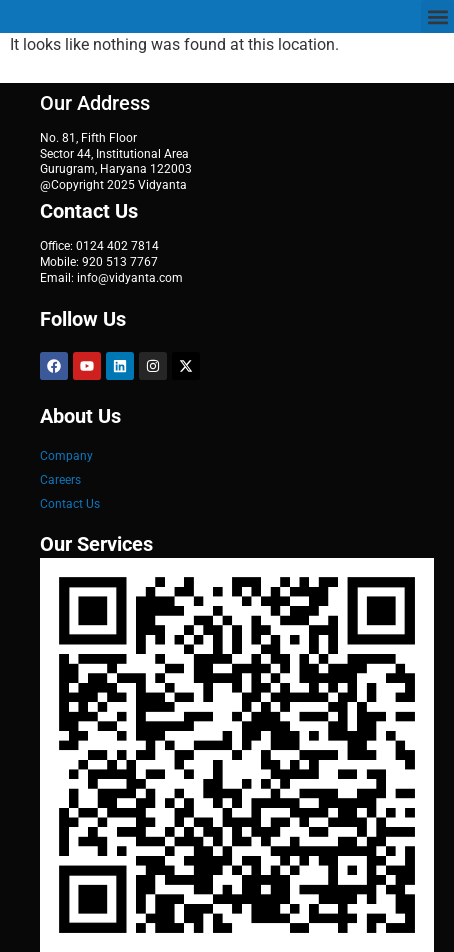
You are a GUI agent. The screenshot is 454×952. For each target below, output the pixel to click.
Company (66, 456)
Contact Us (70, 504)
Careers (60, 480)
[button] (437, 16)
